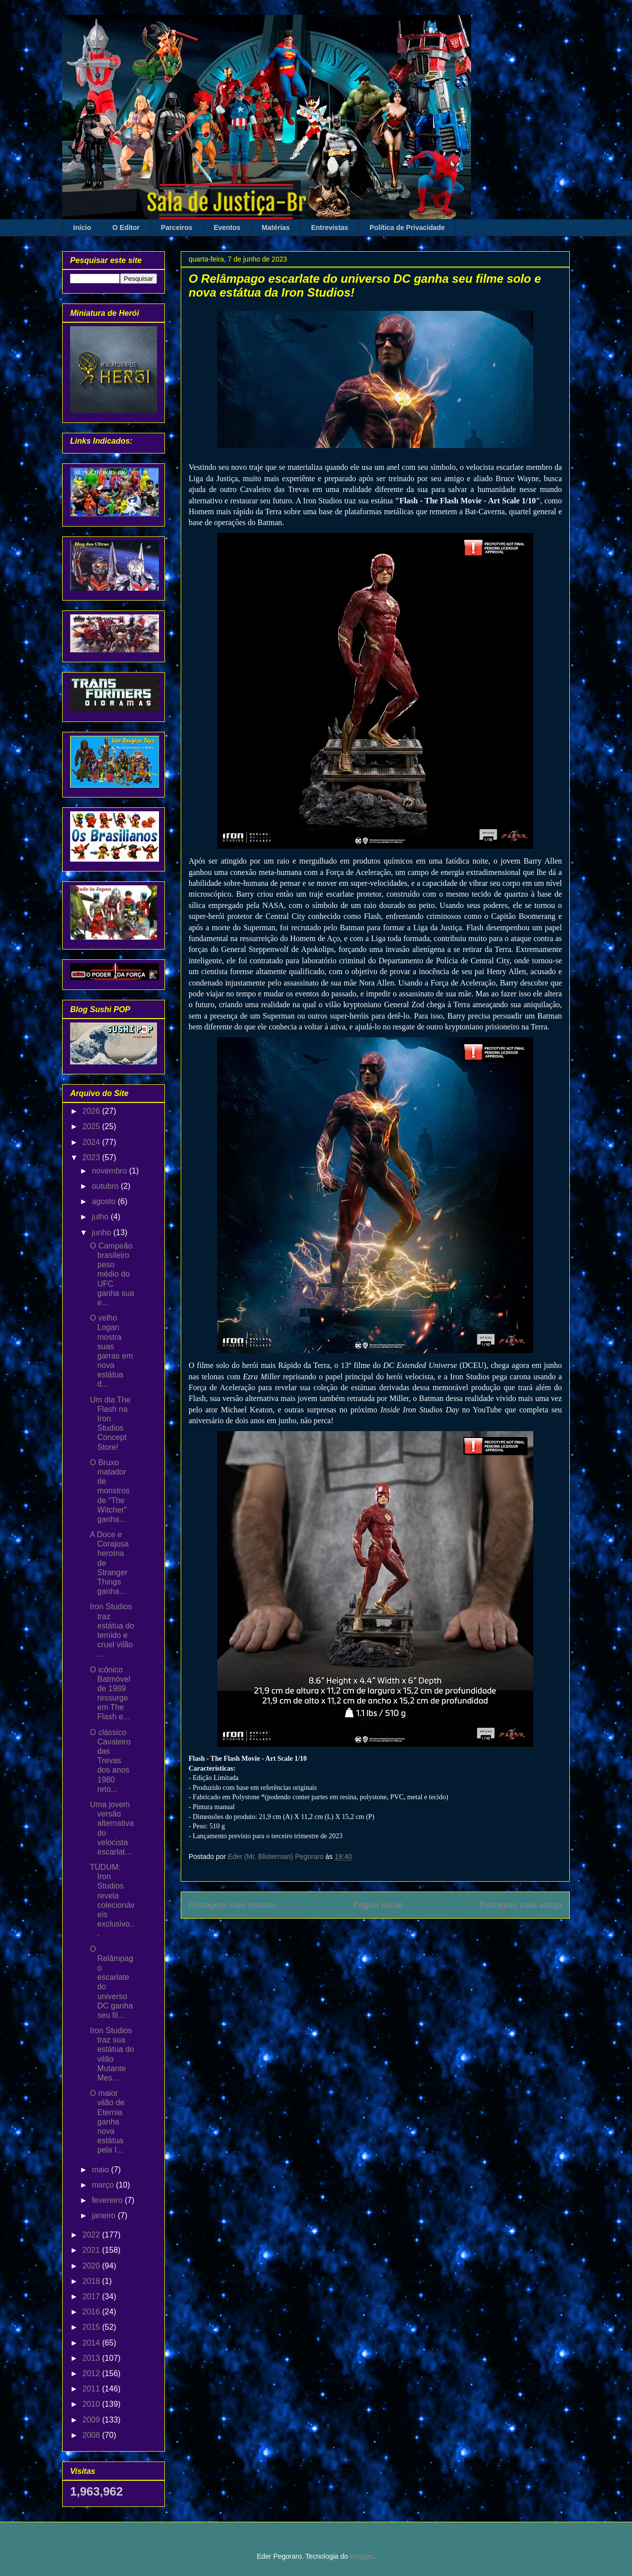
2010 (92, 2404)
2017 (92, 2296)
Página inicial (378, 1905)
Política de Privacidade (407, 227)
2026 (92, 1111)
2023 (92, 1157)
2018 (92, 2281)
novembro (110, 1171)
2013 (92, 2358)
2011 (92, 2389)
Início (82, 227)
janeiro (105, 2215)
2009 (92, 2420)
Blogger (361, 2556)
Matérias (276, 227)
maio (101, 2169)
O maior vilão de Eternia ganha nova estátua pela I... (107, 2121)
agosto (105, 1201)
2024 (92, 1142)
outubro (106, 1186)
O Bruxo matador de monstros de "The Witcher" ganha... (110, 1490)
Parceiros (177, 227)
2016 (92, 2312)
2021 (92, 2250)
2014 (92, 2343)
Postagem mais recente (232, 1905)
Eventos (227, 227)
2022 (92, 2235)
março (104, 2185)
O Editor (126, 227)
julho (101, 1216)
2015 (92, 2327)
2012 (92, 2373)
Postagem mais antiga (521, 1905)
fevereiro (108, 2200)
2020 (92, 2266)
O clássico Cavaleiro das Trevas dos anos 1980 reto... (110, 1760)
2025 (92, 1126)
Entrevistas (329, 227)
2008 (92, 2435)
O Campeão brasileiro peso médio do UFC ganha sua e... (112, 1274)
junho (103, 1232)
